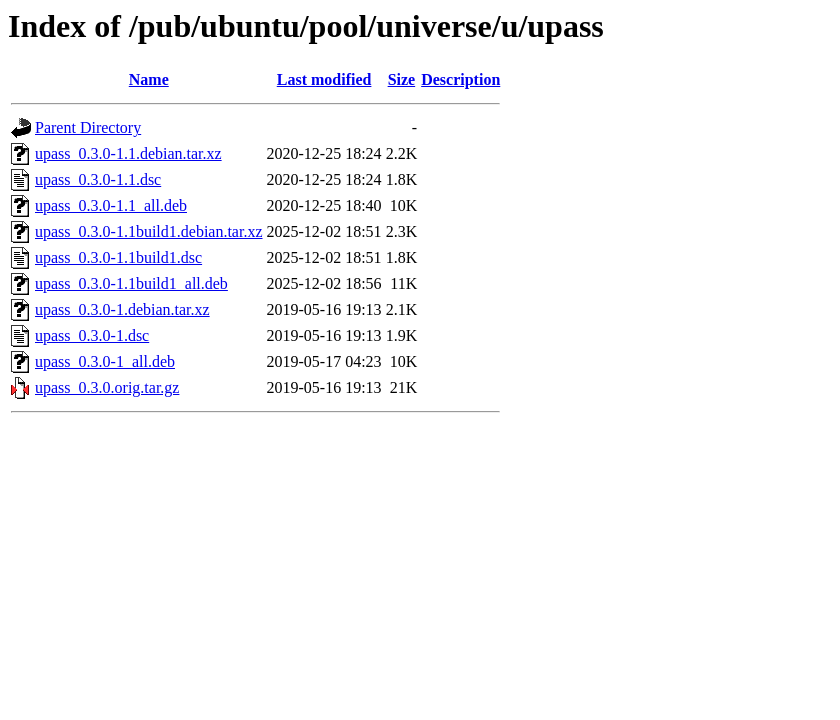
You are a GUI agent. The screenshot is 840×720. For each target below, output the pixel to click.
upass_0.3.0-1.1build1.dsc (118, 257)
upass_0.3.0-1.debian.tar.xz (122, 309)
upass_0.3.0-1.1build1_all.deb (131, 283)
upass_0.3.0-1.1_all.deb (111, 205)
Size (402, 79)
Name (149, 79)
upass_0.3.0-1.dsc (92, 335)
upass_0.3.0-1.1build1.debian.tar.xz (149, 231)
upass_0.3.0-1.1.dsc (98, 179)
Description (460, 79)
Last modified (324, 79)
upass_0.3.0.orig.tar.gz (107, 387)
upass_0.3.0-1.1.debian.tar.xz (128, 153)
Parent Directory (88, 127)
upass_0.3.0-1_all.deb (105, 361)
